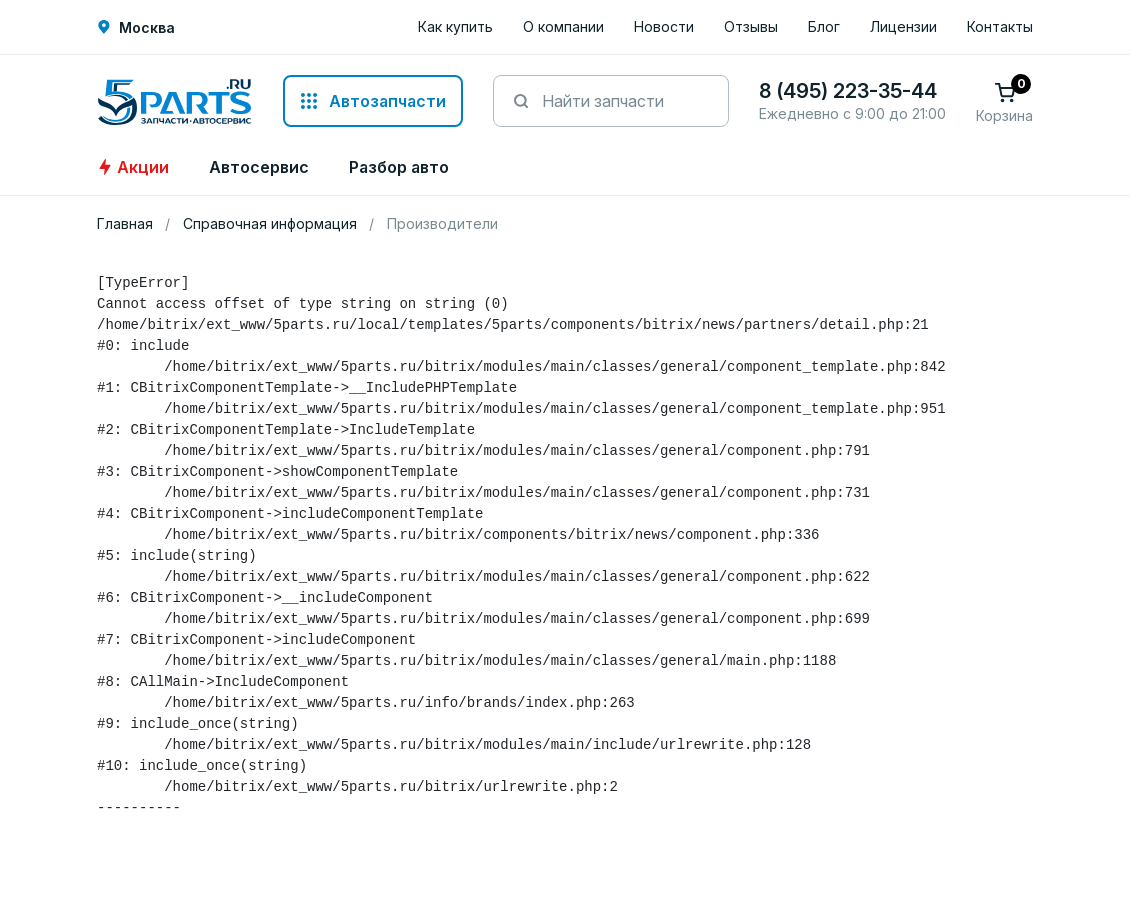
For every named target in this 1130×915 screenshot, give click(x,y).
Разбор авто (399, 167)
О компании (563, 26)
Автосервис (259, 167)
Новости (664, 26)
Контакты (1000, 26)
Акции (133, 167)
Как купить (455, 26)
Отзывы (751, 26)
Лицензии (903, 26)
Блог (824, 26)
